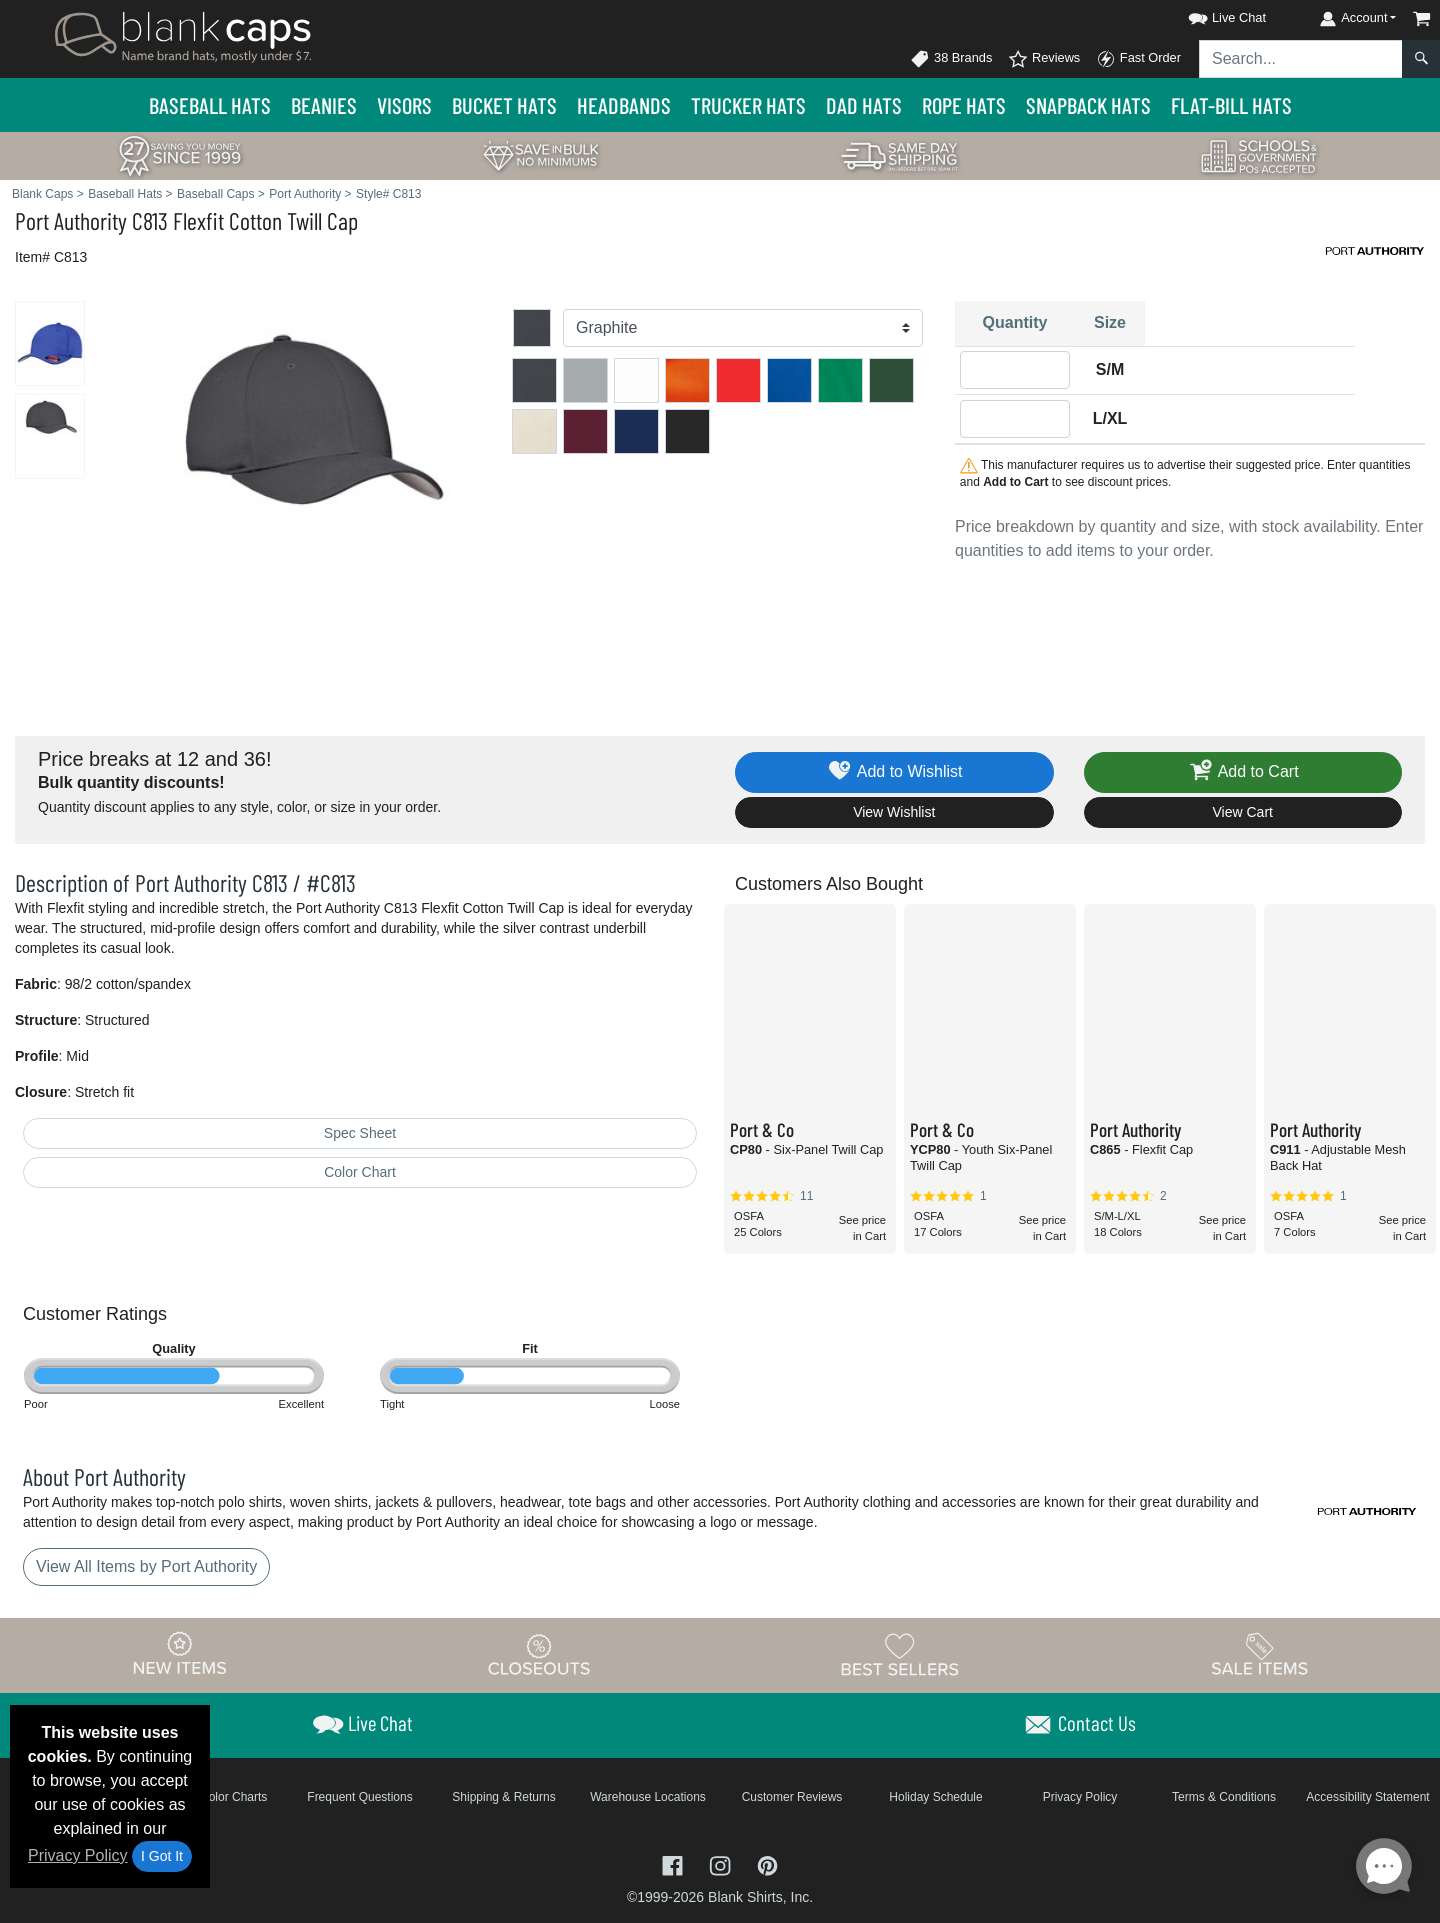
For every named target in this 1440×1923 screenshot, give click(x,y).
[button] (1209, 14)
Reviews (1044, 59)
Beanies (324, 105)
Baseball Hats (210, 105)
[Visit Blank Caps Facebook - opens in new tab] (675, 1864)
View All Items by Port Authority (146, 1566)
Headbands (624, 105)
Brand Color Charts (216, 1797)
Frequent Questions (359, 1797)
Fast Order (1138, 59)
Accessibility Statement (1367, 1797)
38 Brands (951, 59)
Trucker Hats (748, 105)
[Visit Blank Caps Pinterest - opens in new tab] (767, 1864)
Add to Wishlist (894, 772)
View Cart (1243, 812)
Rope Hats (964, 105)
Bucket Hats (504, 105)
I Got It (162, 1856)
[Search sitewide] (1301, 59)
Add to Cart (1243, 772)
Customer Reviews (792, 1797)
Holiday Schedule (935, 1797)
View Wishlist (894, 812)
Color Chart (360, 1172)
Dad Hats (864, 105)
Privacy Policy (78, 1855)
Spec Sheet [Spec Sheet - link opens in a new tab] (360, 1133)
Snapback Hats (1088, 105)
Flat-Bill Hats (1231, 105)
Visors (404, 105)
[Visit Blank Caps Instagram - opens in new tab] (722, 1864)
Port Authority (71, 220)
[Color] (743, 328)
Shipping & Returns (503, 1797)
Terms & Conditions (1224, 1797)
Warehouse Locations (648, 1797)
